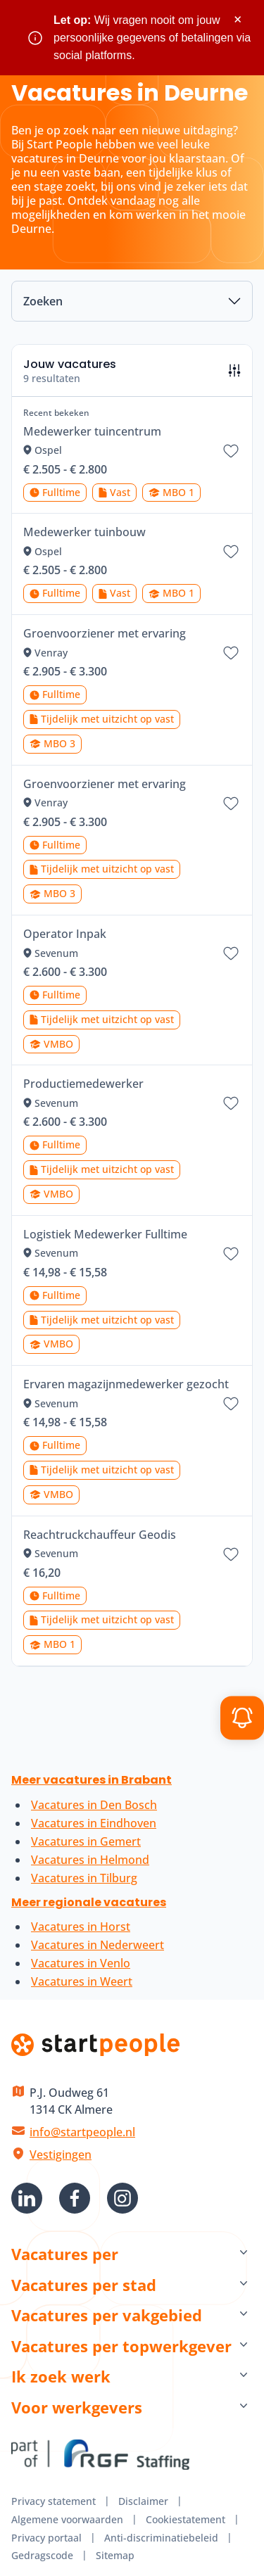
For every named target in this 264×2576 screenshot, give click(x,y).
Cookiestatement (185, 2519)
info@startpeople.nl (82, 2132)
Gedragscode (42, 2555)
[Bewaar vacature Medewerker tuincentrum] (231, 451)
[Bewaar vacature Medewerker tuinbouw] (231, 551)
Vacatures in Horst (80, 1926)
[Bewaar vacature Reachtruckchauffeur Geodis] (231, 1554)
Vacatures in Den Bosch (94, 1805)
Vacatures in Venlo (80, 1963)
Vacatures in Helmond (90, 1859)
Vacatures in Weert (81, 1981)
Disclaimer (143, 2501)
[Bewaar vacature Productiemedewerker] (231, 1103)
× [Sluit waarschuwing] (237, 19)
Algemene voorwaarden (67, 2519)
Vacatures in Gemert (86, 1841)
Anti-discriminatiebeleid (161, 2537)
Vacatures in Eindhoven (93, 1823)
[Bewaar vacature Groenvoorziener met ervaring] (231, 653)
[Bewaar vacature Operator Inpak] (231, 953)
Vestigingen (61, 2154)
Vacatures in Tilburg (84, 1878)
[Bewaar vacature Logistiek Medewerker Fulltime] (231, 1254)
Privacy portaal (46, 2537)
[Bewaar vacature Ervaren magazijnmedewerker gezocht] (231, 1404)
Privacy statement (53, 2501)
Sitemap (115, 2555)
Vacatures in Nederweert (97, 1945)
